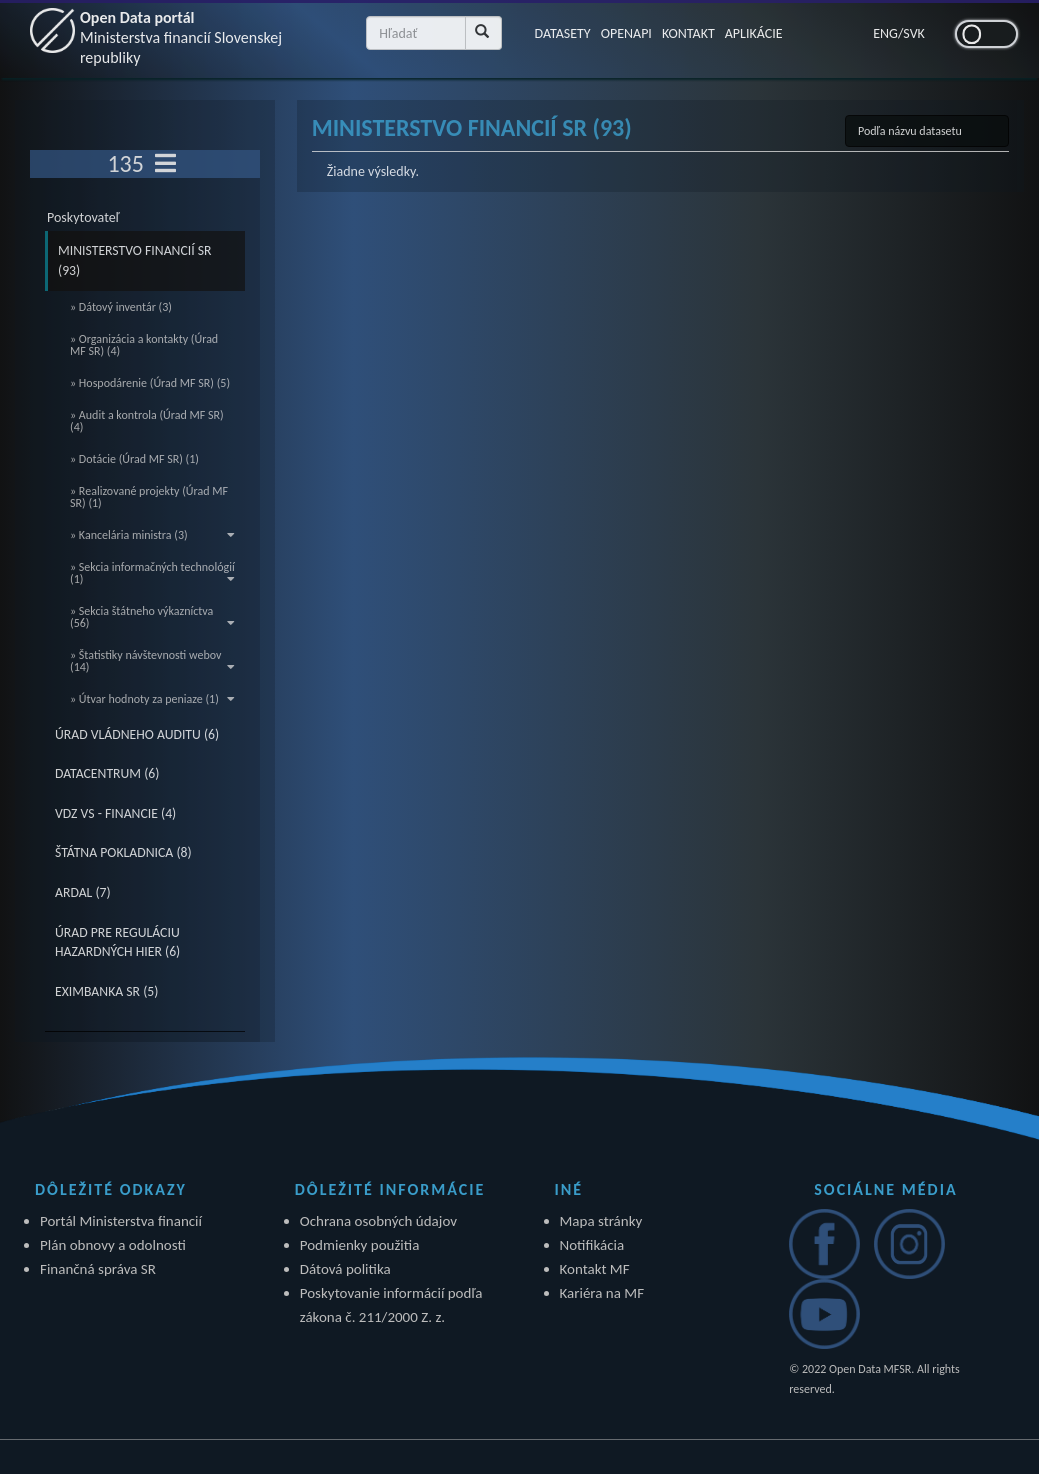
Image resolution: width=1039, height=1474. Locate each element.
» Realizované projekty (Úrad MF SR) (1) (149, 497)
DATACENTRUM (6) (107, 773)
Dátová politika (345, 1269)
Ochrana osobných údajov (378, 1221)
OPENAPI (626, 33)
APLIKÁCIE (754, 33)
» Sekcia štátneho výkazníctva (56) (152, 617)
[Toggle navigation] (165, 164)
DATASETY (562, 33)
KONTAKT (688, 33)
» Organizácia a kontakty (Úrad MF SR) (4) (144, 345)
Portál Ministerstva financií (121, 1221)
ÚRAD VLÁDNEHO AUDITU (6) (137, 734)
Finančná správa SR (98, 1269)
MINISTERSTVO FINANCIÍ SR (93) (135, 260)
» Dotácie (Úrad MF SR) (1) (134, 459)
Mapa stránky (601, 1221)
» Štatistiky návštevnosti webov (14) (152, 661)
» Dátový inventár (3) (121, 307)
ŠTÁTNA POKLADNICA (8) (123, 852)
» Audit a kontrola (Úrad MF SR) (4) (147, 421)
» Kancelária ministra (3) (152, 535)
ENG (885, 33)
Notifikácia (592, 1245)
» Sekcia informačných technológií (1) (152, 573)
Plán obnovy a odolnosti (113, 1245)
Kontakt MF (595, 1269)
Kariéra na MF (602, 1293)
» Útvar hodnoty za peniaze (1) (152, 699)
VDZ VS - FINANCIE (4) (115, 813)
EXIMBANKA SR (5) (106, 991)
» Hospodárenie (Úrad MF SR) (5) (150, 383)
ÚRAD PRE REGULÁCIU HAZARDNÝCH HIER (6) (117, 942)
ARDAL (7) (83, 892)
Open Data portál (181, 37)
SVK (914, 33)
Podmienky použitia (360, 1245)
